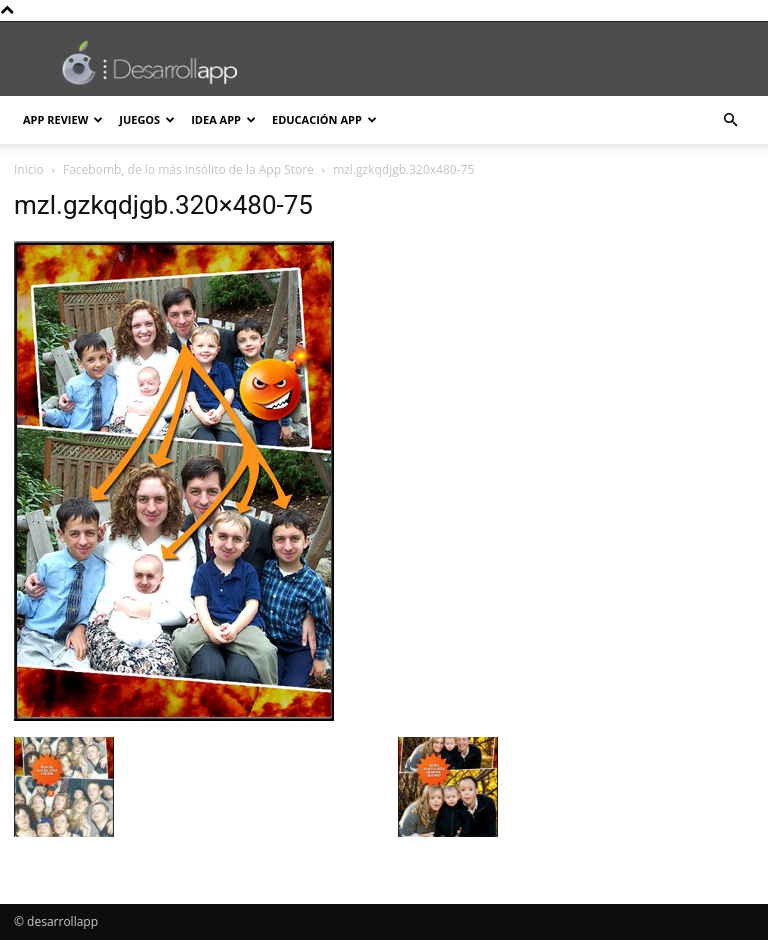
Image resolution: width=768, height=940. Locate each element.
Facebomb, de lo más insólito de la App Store (188, 169)
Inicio (29, 169)
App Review (63, 119)
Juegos (147, 119)
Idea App (223, 119)
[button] (730, 120)
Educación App (324, 119)
